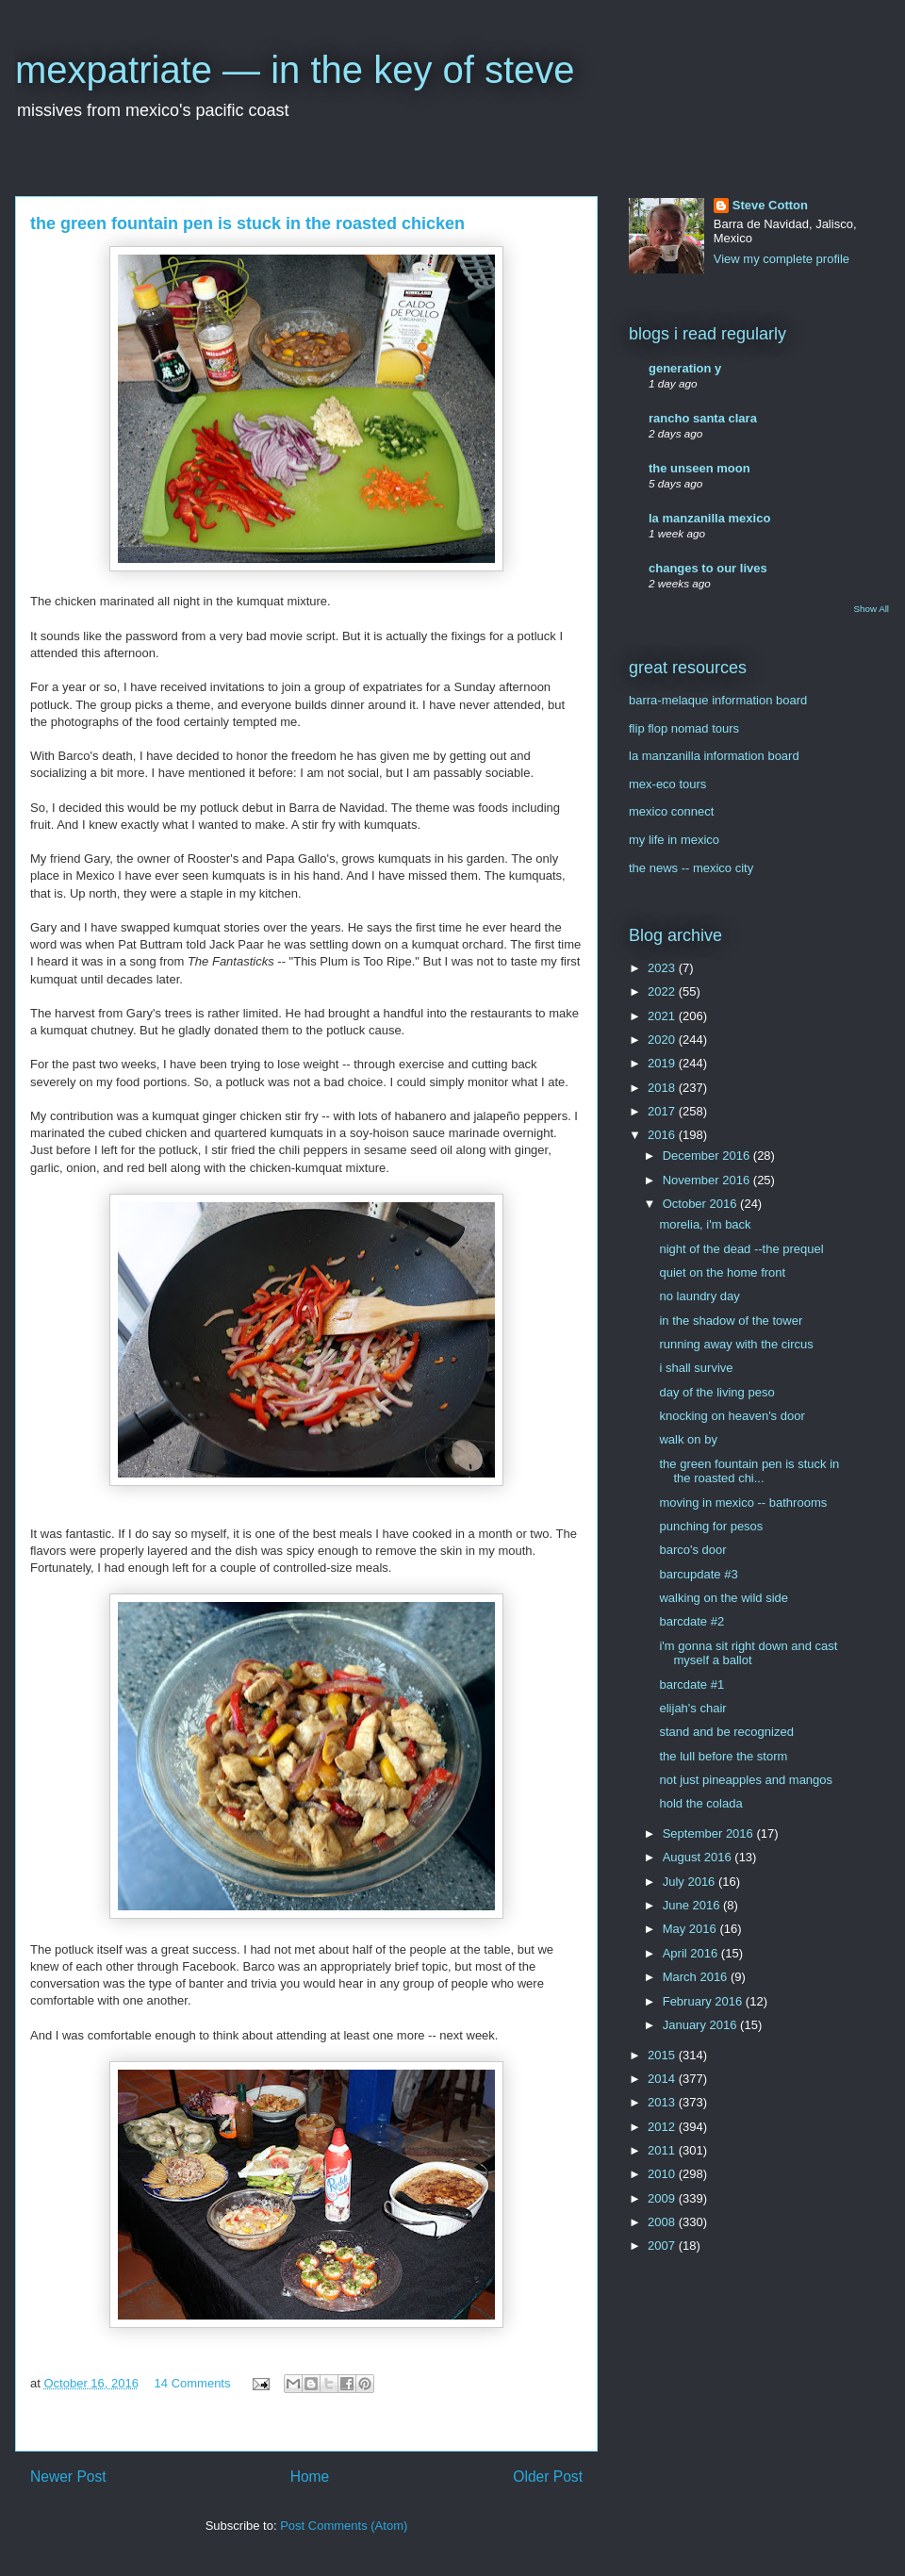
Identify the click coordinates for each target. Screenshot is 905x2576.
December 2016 (708, 1155)
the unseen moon (699, 468)
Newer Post (68, 2477)
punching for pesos (711, 1526)
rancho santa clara (703, 418)
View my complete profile (781, 259)
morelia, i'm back (704, 1224)
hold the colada (700, 1803)
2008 (663, 2222)
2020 (663, 1039)
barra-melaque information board (718, 700)
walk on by (687, 1439)
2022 (663, 991)
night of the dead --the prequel (741, 1249)
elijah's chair (692, 1708)
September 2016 (710, 1833)
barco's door (692, 1550)
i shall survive (695, 1368)
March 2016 (697, 1977)
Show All (871, 608)
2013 (663, 2102)
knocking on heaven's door (731, 1416)
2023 (663, 968)
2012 (663, 2127)
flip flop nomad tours (684, 728)
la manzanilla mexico (709, 518)
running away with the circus (736, 1344)
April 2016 (692, 1953)
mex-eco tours (667, 784)
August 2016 (699, 1857)
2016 (663, 1135)
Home (310, 2477)
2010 (663, 2174)
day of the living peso (716, 1392)
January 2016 (701, 2025)
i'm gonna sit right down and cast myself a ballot (748, 1653)
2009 (663, 2198)
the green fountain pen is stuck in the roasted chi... (749, 1471)
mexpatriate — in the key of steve (295, 70)
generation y (685, 368)
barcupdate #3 (698, 1574)
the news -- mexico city (691, 868)
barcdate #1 (691, 1684)
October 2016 (701, 1204)
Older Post (548, 2477)
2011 (663, 2150)
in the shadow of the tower (730, 1320)
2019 (663, 1063)
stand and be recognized (726, 1732)
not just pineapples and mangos (745, 1780)
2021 (663, 1016)
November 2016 (708, 1180)
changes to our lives (708, 568)
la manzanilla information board (714, 756)
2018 (663, 1088)
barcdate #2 (691, 1621)
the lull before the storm (723, 1756)
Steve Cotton (770, 205)
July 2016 (690, 1881)
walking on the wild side (723, 1598)
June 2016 (693, 1905)
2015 (663, 2055)
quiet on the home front (722, 1272)
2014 (663, 2079)
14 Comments (193, 2383)
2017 (663, 1111)
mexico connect (671, 811)
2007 (663, 2245)
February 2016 (704, 2001)
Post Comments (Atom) (343, 2525)
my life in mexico (674, 840)
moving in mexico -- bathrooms (743, 1502)
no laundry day (699, 1296)
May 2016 (691, 1929)
